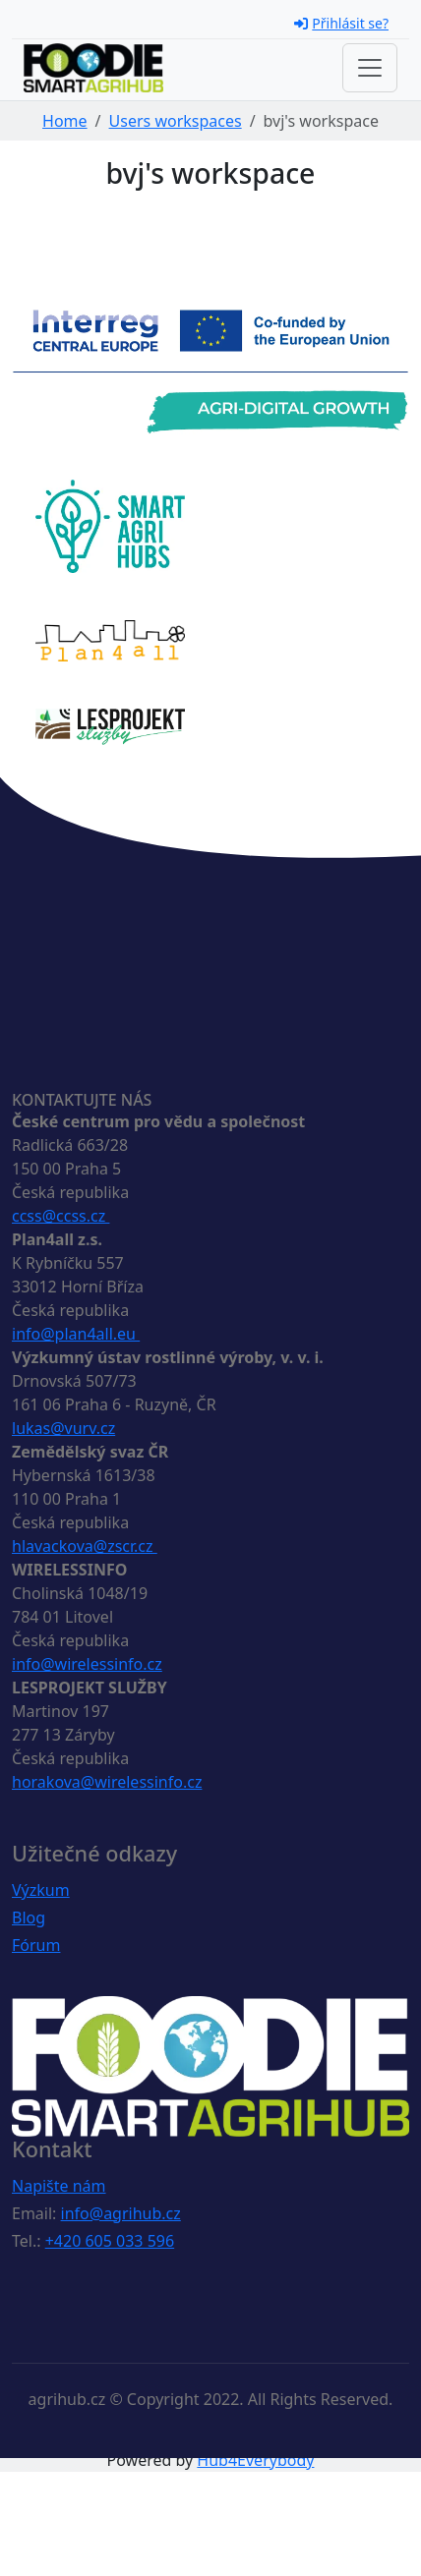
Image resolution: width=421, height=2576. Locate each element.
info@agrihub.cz (121, 2213)
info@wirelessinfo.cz (87, 1664)
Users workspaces (175, 121)
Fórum (36, 1945)
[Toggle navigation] (369, 67)
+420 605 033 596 (109, 2241)
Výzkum (41, 1890)
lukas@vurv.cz (63, 1428)
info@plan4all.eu (76, 1334)
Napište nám (59, 2186)
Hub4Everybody (255, 2460)
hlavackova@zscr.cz (84, 1546)
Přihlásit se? (341, 23)
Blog (28, 1917)
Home (65, 121)
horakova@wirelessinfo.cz (107, 1782)
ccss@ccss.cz (60, 1216)
